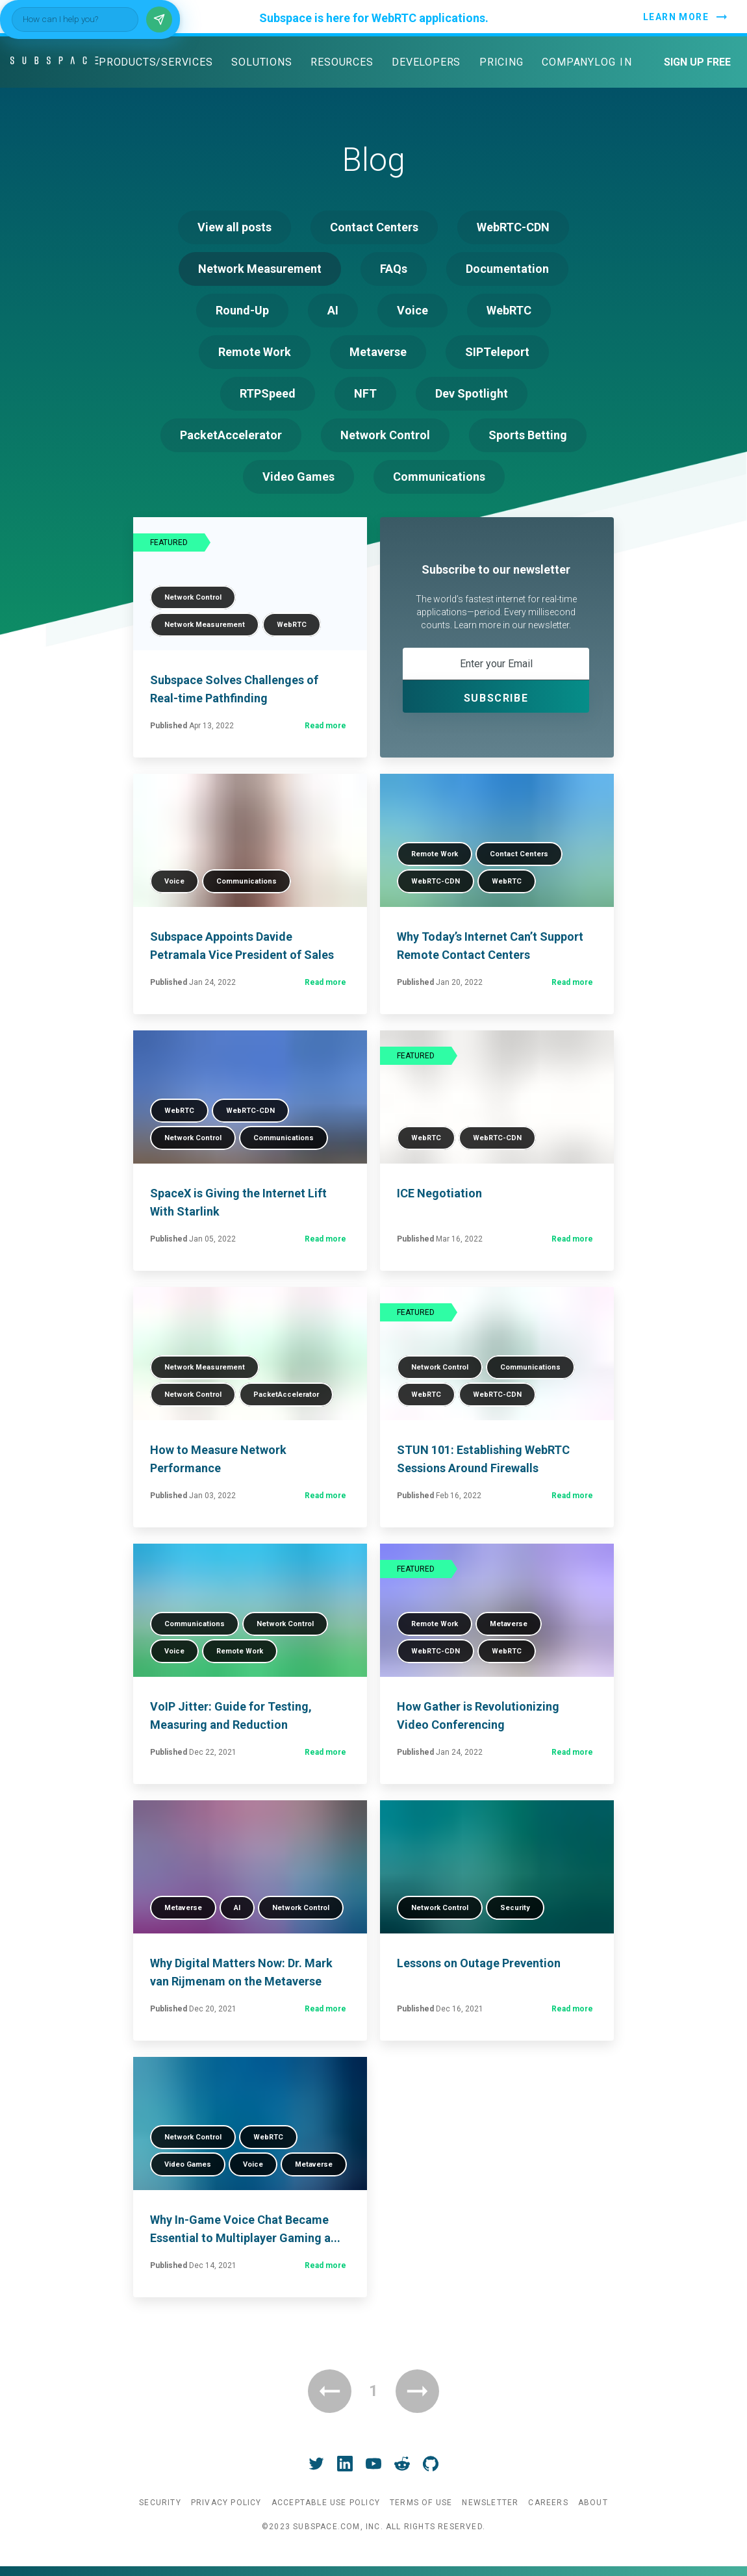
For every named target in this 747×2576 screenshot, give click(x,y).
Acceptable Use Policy (326, 2502)
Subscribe (496, 698)
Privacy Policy (226, 2502)
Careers (548, 2502)
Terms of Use (421, 2502)
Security (160, 2502)
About (593, 2502)
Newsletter (490, 2502)
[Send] (708, 2538)
